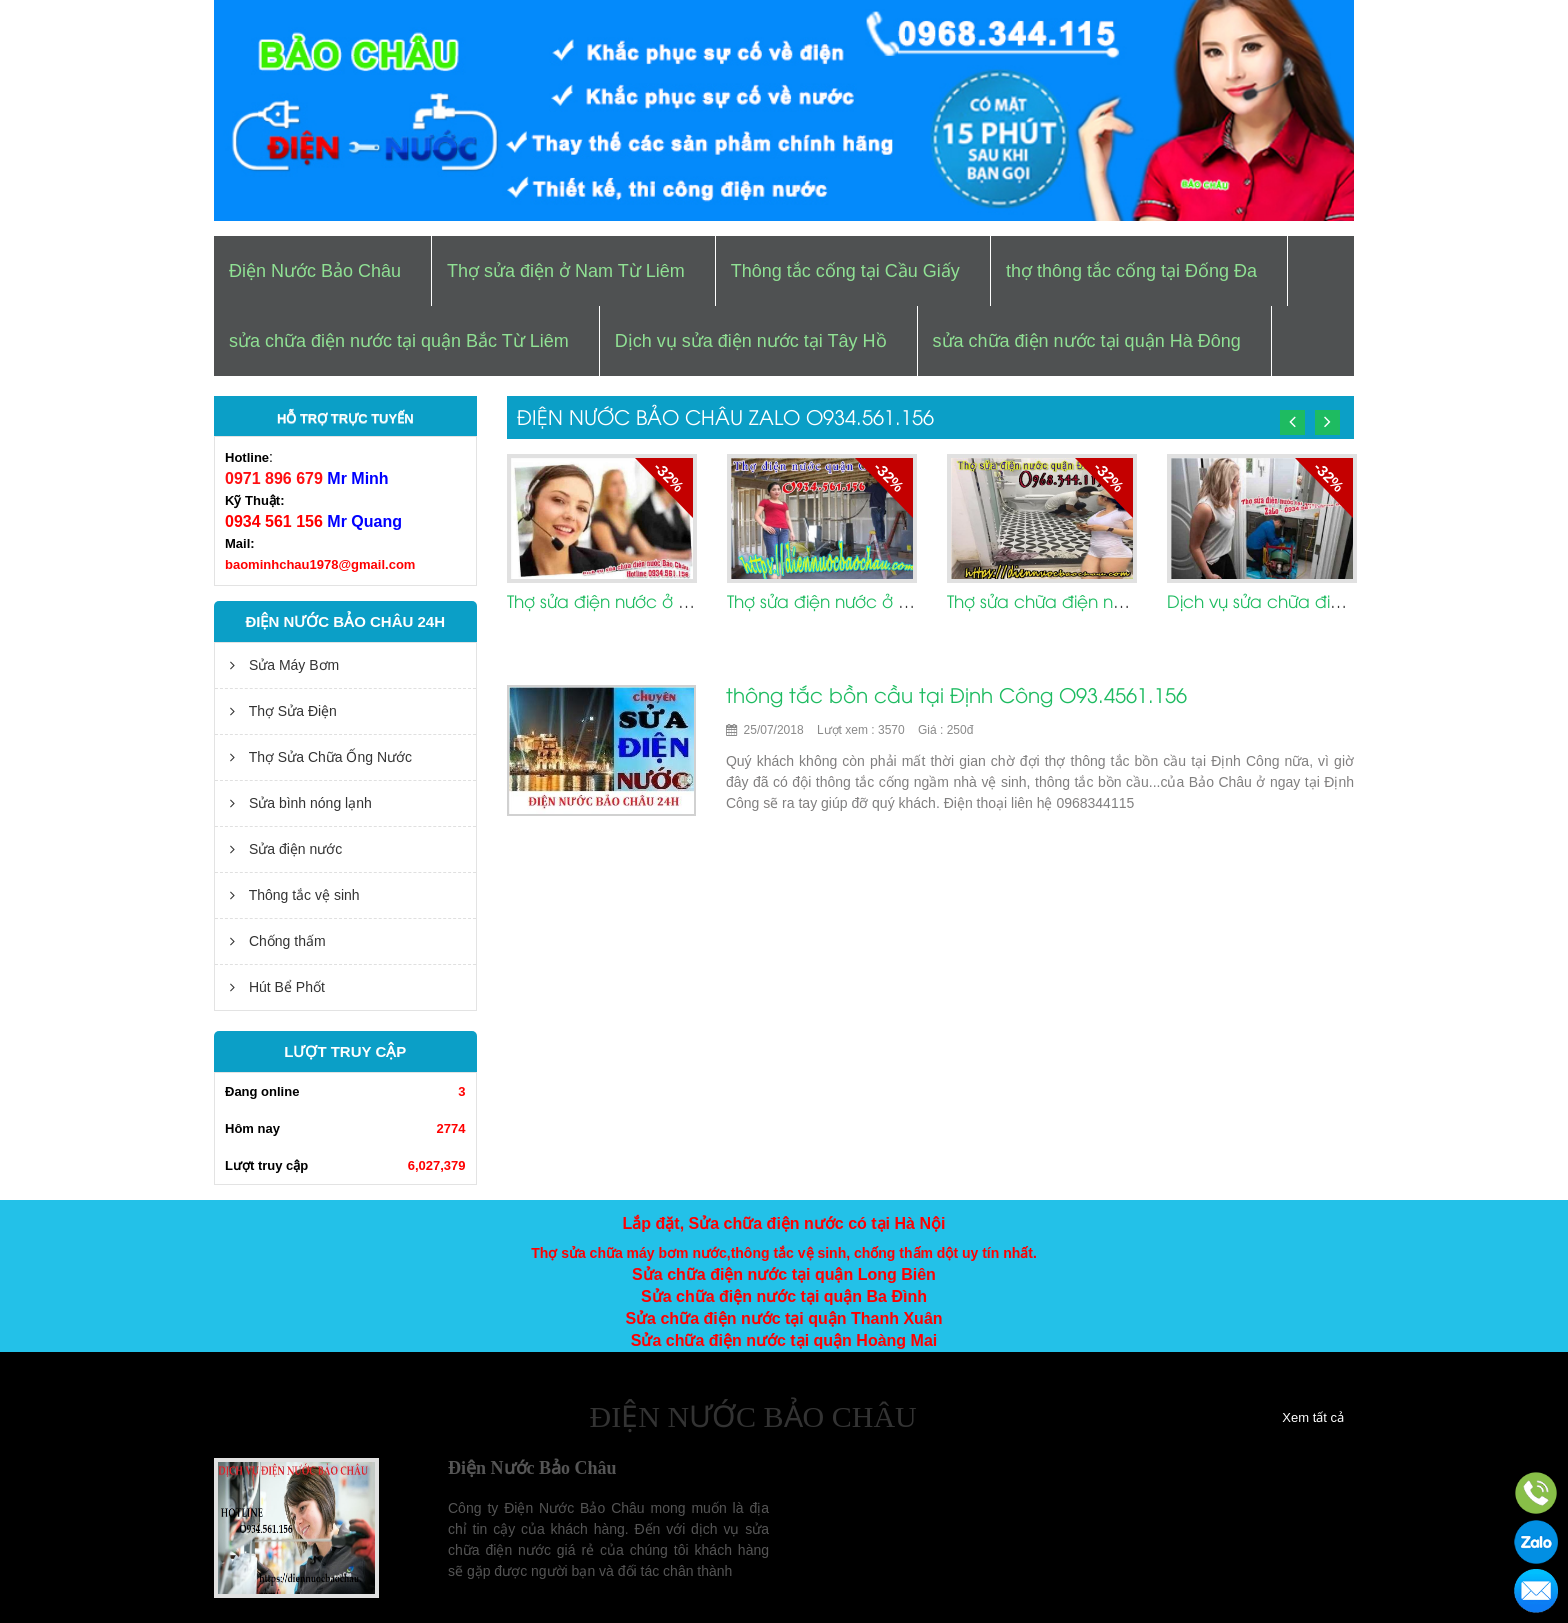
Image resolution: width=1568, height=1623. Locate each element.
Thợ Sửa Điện (283, 711)
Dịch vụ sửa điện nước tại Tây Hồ (751, 341)
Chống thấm (278, 941)
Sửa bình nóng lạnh (301, 803)
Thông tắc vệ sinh (295, 895)
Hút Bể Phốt (277, 987)
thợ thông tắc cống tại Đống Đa (1131, 271)
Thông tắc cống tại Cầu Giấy (845, 271)
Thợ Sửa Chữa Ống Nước (321, 757)
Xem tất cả (1313, 1417)
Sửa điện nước (286, 849)
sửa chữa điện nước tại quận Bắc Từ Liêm (399, 341)
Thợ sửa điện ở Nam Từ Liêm (566, 271)
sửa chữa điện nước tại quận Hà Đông (1087, 341)
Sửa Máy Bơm (284, 665)
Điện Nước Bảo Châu (315, 271)
